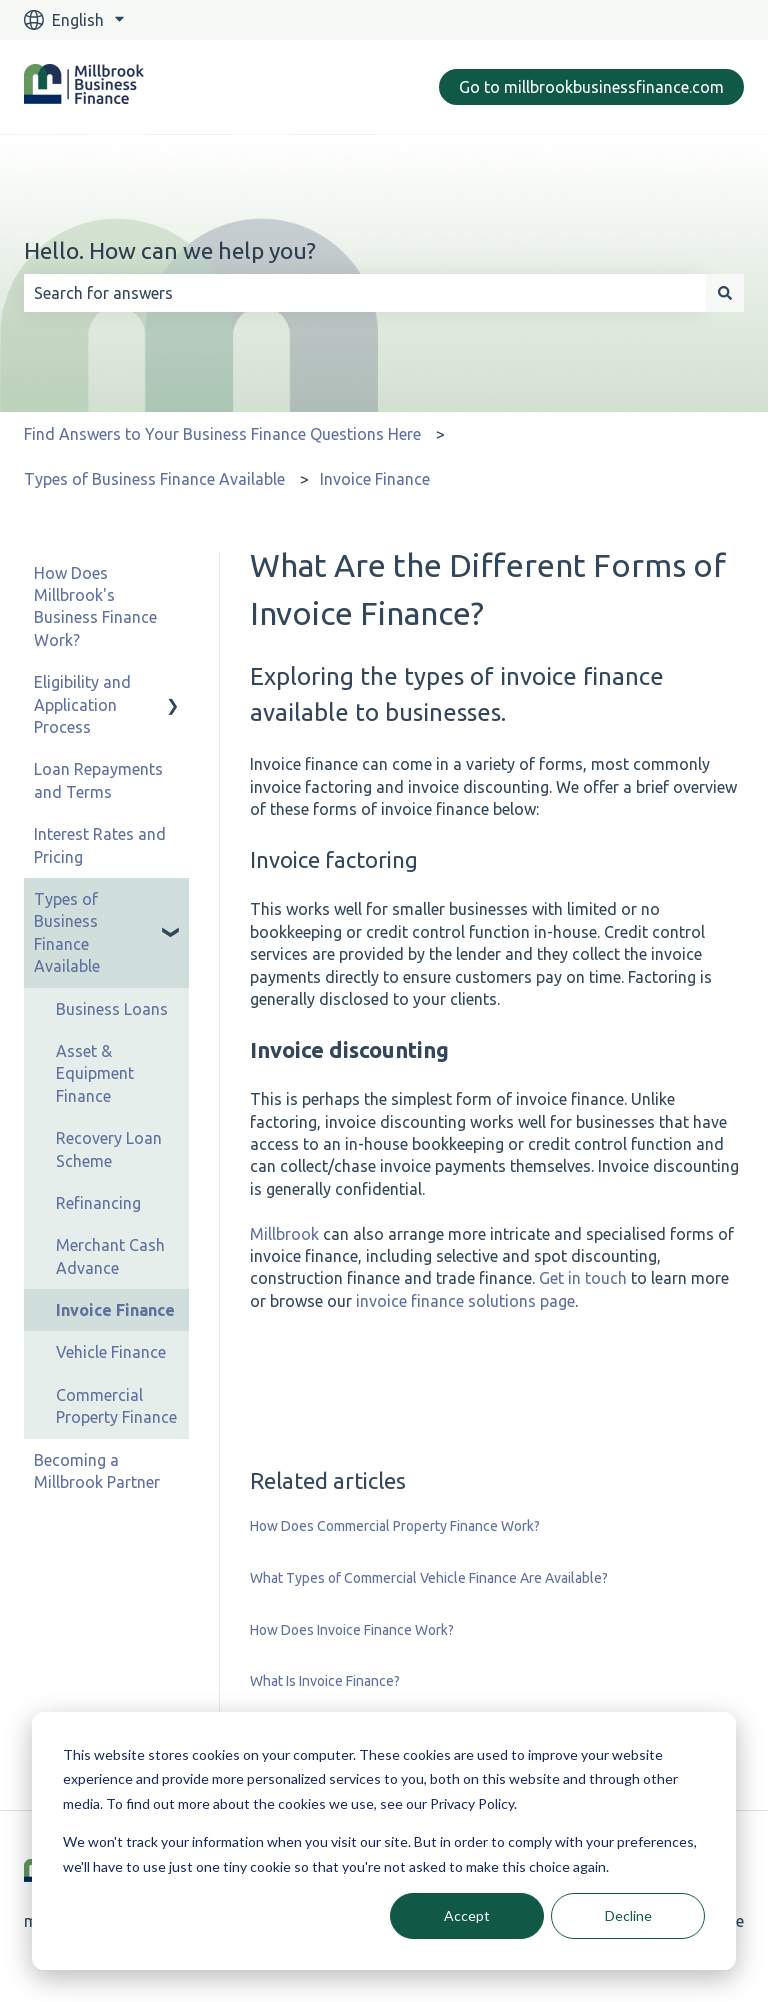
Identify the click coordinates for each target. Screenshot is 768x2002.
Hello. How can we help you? (170, 250)
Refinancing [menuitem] (98, 1203)
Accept (467, 1915)
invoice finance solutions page (465, 1301)
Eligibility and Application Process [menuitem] (82, 704)
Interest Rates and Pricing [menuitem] (100, 845)
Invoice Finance (375, 479)
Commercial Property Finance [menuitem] (116, 1406)
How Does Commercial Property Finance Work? (395, 1526)
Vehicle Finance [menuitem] (111, 1352)
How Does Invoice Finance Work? (352, 1630)
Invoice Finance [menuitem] (115, 1310)
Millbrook (284, 1234)
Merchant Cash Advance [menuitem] (110, 1256)
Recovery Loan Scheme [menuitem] (109, 1149)
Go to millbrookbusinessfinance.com (591, 87)
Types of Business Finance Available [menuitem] (67, 932)
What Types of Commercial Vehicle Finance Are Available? (429, 1578)
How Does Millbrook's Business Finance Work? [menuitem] (95, 606)
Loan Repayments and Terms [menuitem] (98, 780)
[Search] (725, 293)
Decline (628, 1915)
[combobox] (365, 293)
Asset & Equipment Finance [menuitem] (95, 1073)
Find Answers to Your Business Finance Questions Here (222, 434)
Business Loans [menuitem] (112, 1009)
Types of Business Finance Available (154, 479)
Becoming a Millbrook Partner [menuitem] (97, 1471)
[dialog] (384, 1841)
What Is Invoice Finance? (325, 1681)
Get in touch (583, 1278)
